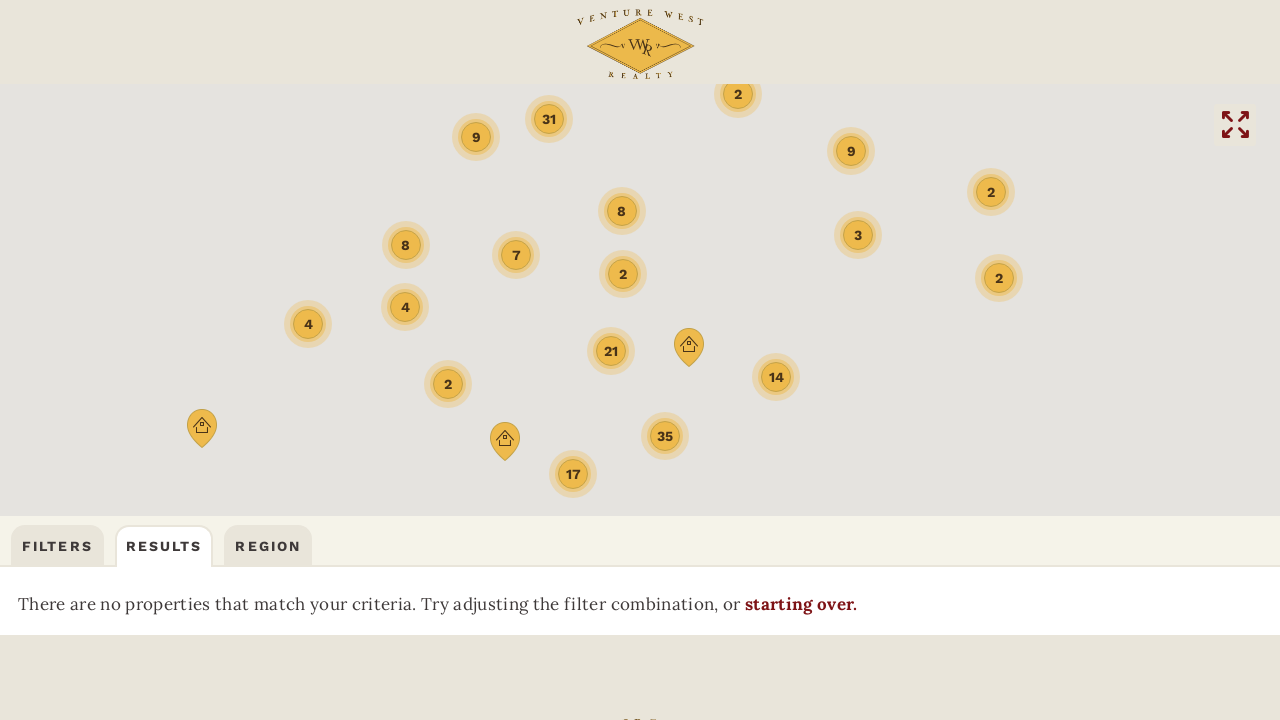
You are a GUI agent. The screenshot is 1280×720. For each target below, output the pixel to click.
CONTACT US (1060, 46)
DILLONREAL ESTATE (813, 126)
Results (164, 192)
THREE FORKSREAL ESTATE (469, 126)
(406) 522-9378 (888, 45)
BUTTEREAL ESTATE (643, 126)
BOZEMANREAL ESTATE (295, 126)
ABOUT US (442, 45)
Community (217, 45)
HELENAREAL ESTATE (984, 126)
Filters (57, 192)
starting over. (208, 302)
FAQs (353, 45)
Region (268, 192)
